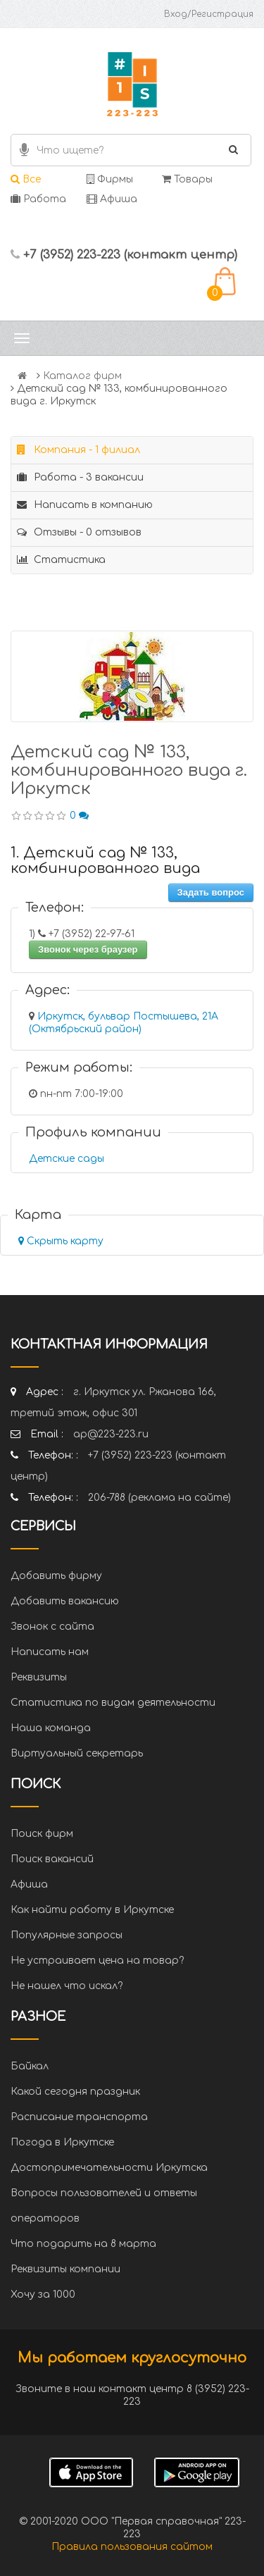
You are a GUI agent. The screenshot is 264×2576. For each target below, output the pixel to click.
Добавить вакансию (65, 1601)
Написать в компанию (85, 505)
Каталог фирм (82, 376)
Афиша (112, 199)
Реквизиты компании (65, 2269)
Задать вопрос (210, 892)
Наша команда (51, 1728)
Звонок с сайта (52, 1626)
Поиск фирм (42, 1833)
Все (26, 179)
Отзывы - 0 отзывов (79, 532)
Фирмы (110, 179)
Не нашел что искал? (66, 1986)
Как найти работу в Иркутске (92, 1910)
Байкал (30, 2066)
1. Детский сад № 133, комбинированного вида (105, 861)
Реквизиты (39, 1677)
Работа (38, 199)
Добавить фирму (56, 1576)
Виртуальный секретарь (77, 1753)
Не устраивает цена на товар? (97, 1960)
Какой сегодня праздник (75, 2091)
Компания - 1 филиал (78, 450)
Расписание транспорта (79, 2117)
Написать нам (50, 1652)
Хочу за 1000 (43, 2294)
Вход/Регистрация (208, 14)
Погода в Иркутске (62, 2142)
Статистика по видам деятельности (113, 1702)
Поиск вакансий (52, 1859)
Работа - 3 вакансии (80, 477)
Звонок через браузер (88, 949)
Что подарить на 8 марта (83, 2243)
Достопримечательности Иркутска (109, 2167)
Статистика (61, 560)
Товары (187, 179)
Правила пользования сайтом (132, 2546)
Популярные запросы (66, 1935)
